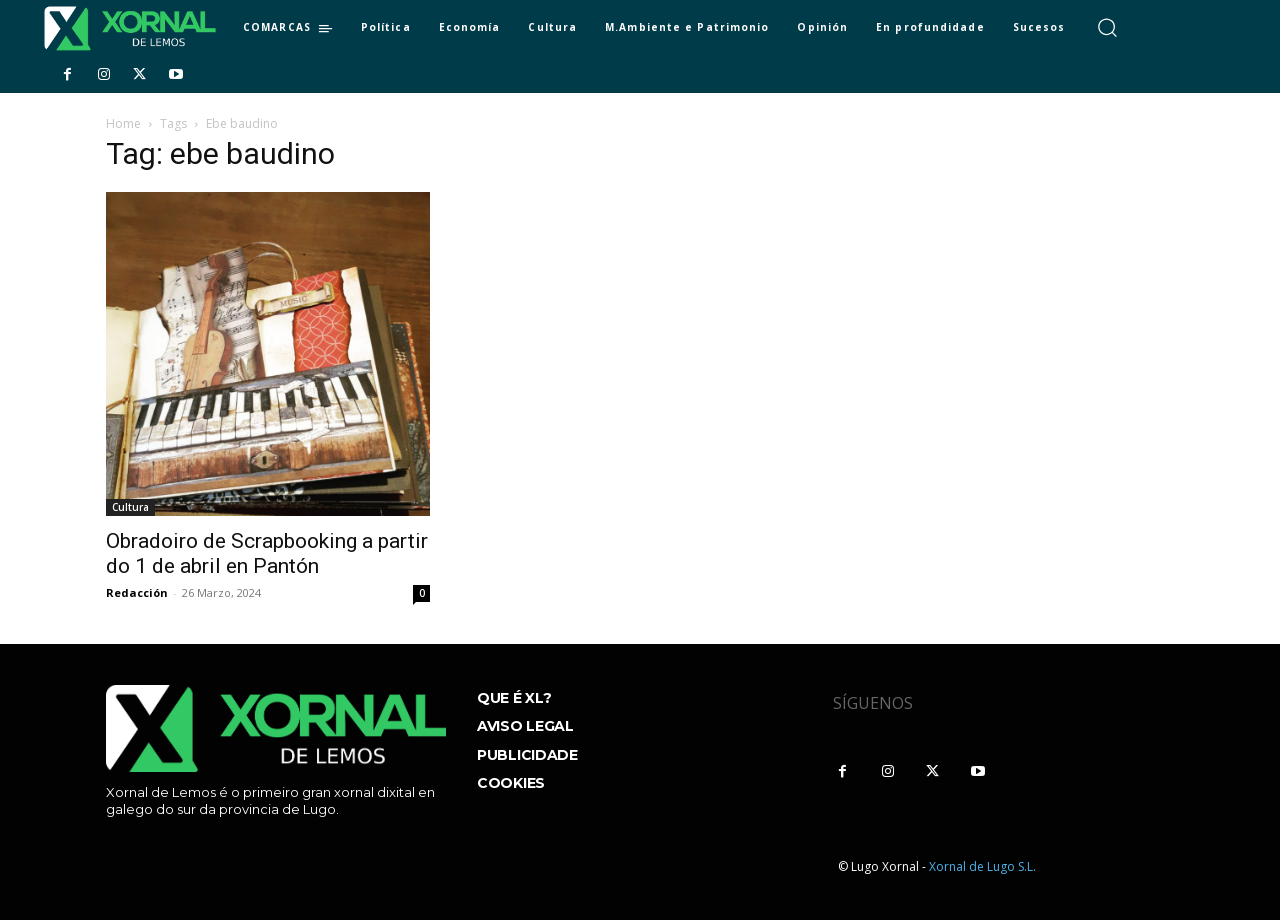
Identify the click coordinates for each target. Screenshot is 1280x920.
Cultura (130, 507)
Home (123, 123)
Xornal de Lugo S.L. (982, 866)
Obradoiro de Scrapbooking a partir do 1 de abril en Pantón (267, 553)
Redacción (137, 592)
